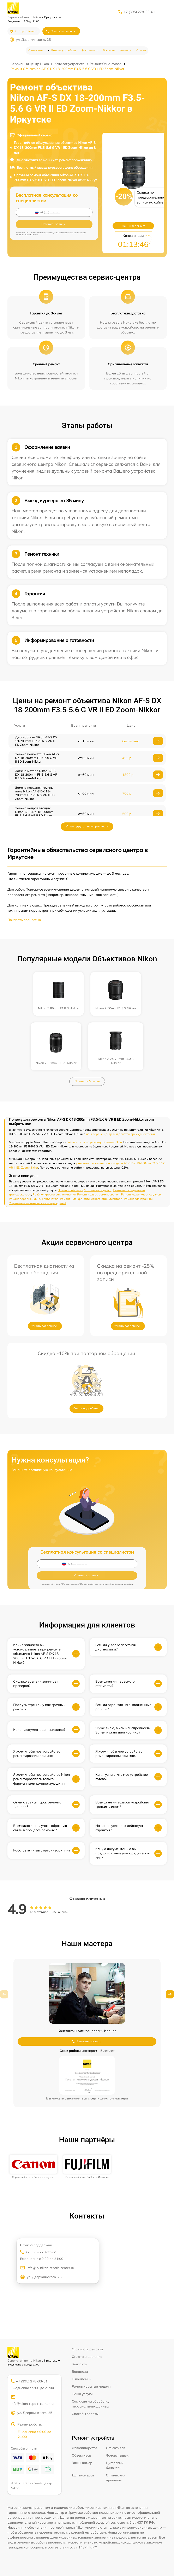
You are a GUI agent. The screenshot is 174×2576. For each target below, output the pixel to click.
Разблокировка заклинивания (54, 1194)
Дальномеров (83, 2475)
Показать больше (87, 1081)
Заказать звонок (60, 31)
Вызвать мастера (86, 2041)
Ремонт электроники (138, 1199)
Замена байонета (70, 1190)
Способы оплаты (85, 2414)
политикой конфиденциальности (116, 1584)
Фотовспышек (117, 2455)
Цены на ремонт (133, 226)
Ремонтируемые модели (91, 2386)
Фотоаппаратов (84, 2448)
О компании (35, 50)
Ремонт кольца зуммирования (98, 1194)
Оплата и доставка (87, 2357)
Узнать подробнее (44, 1326)
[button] (170, 1994)
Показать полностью (24, 920)
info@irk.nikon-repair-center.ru (47, 2267)
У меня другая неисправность (87, 826)
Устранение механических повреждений (37, 1203)
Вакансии (109, 50)
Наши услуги (82, 2394)
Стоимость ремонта (87, 2349)
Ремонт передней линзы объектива (34, 1199)
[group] (33, 2167)
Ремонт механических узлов (141, 1194)
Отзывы (141, 50)
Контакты (125, 50)
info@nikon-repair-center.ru (32, 2400)
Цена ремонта (89, 50)
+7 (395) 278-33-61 (139, 12)
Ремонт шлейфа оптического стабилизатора (91, 1199)
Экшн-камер (82, 2463)
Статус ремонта (23, 31)
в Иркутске (51, 17)
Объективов (115, 2448)
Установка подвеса (98, 1190)
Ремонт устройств (63, 50)
